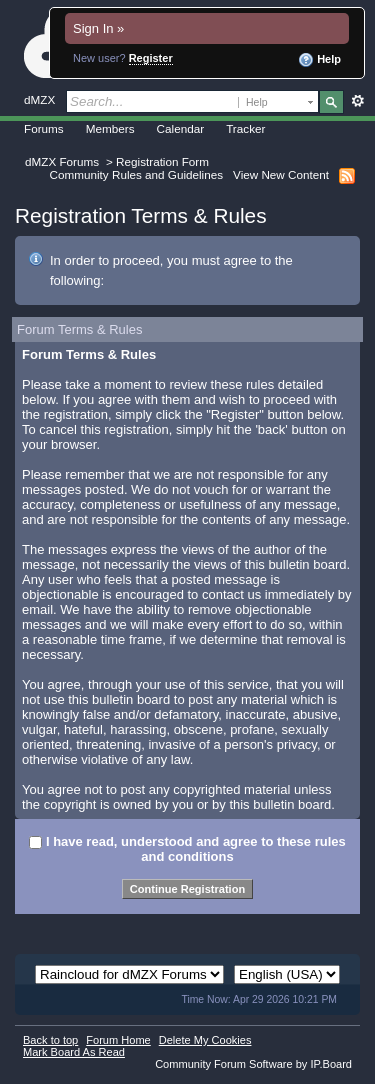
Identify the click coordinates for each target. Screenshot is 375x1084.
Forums (44, 128)
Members (110, 128)
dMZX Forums (62, 161)
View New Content (281, 174)
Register (151, 58)
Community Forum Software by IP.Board (253, 1064)
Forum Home (118, 1040)
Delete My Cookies (205, 1040)
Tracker (245, 128)
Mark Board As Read (74, 1052)
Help (319, 60)
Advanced (357, 101)
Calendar (181, 128)
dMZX (39, 99)
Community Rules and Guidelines (136, 174)
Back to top (50, 1040)
